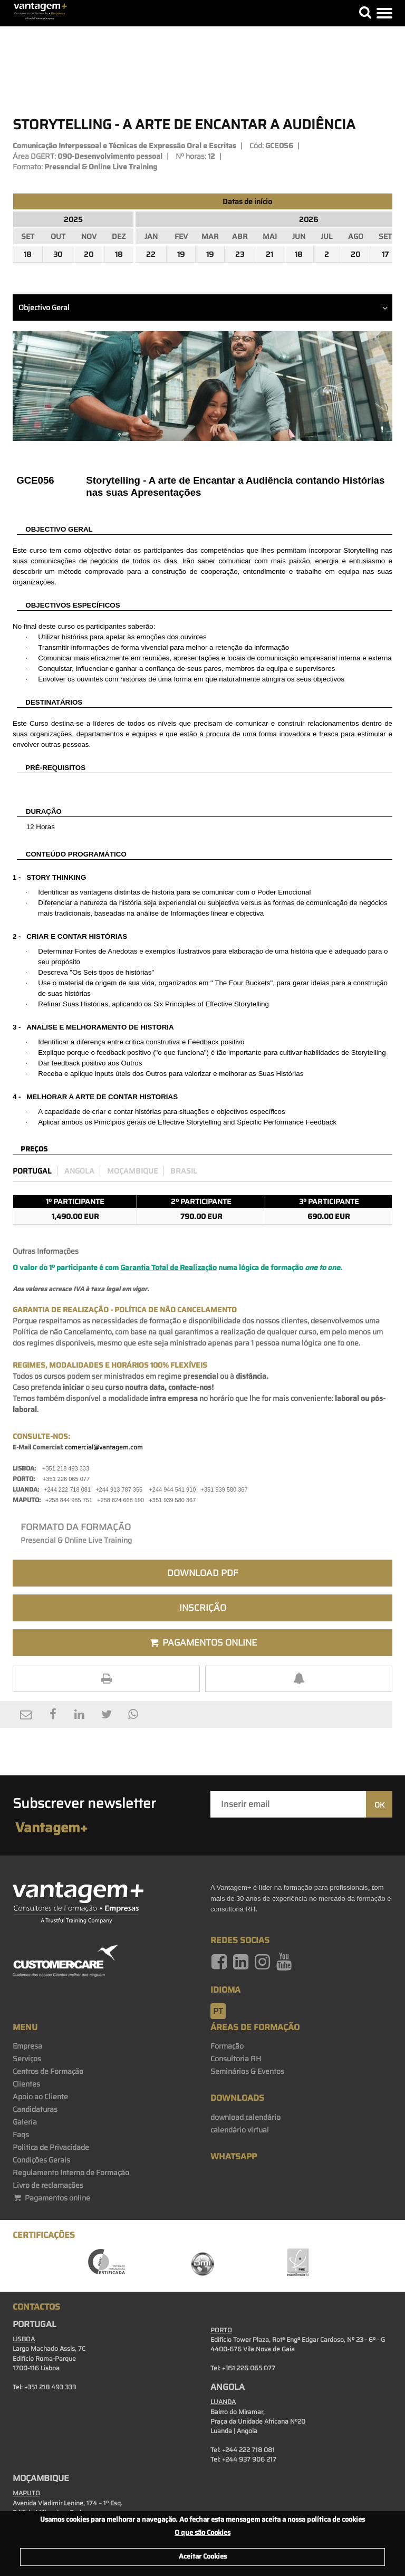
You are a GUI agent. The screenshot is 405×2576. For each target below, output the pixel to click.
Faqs (21, 2134)
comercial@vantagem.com (104, 1447)
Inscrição (202, 1607)
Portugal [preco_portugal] (32, 1171)
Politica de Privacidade (51, 2147)
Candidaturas (35, 2109)
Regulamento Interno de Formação (71, 2172)
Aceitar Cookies (203, 2556)
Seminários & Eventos (247, 2071)
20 (88, 254)
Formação (227, 2046)
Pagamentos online (51, 2198)
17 (385, 254)
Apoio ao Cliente (40, 2096)
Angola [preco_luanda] (79, 1171)
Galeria (25, 2122)
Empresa (27, 2046)
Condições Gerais (41, 2160)
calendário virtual (239, 2130)
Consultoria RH (235, 2058)
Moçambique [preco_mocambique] (132, 1171)
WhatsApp (233, 2156)
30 (57, 254)
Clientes (26, 2084)
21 (269, 254)
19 (181, 254)
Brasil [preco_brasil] (183, 1171)
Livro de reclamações (48, 2185)
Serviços (27, 2058)
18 (28, 254)
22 (151, 254)
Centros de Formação (48, 2071)
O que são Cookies (202, 2532)
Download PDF (202, 1573)
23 (239, 254)
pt (218, 2011)
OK (379, 1805)
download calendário (245, 2117)
